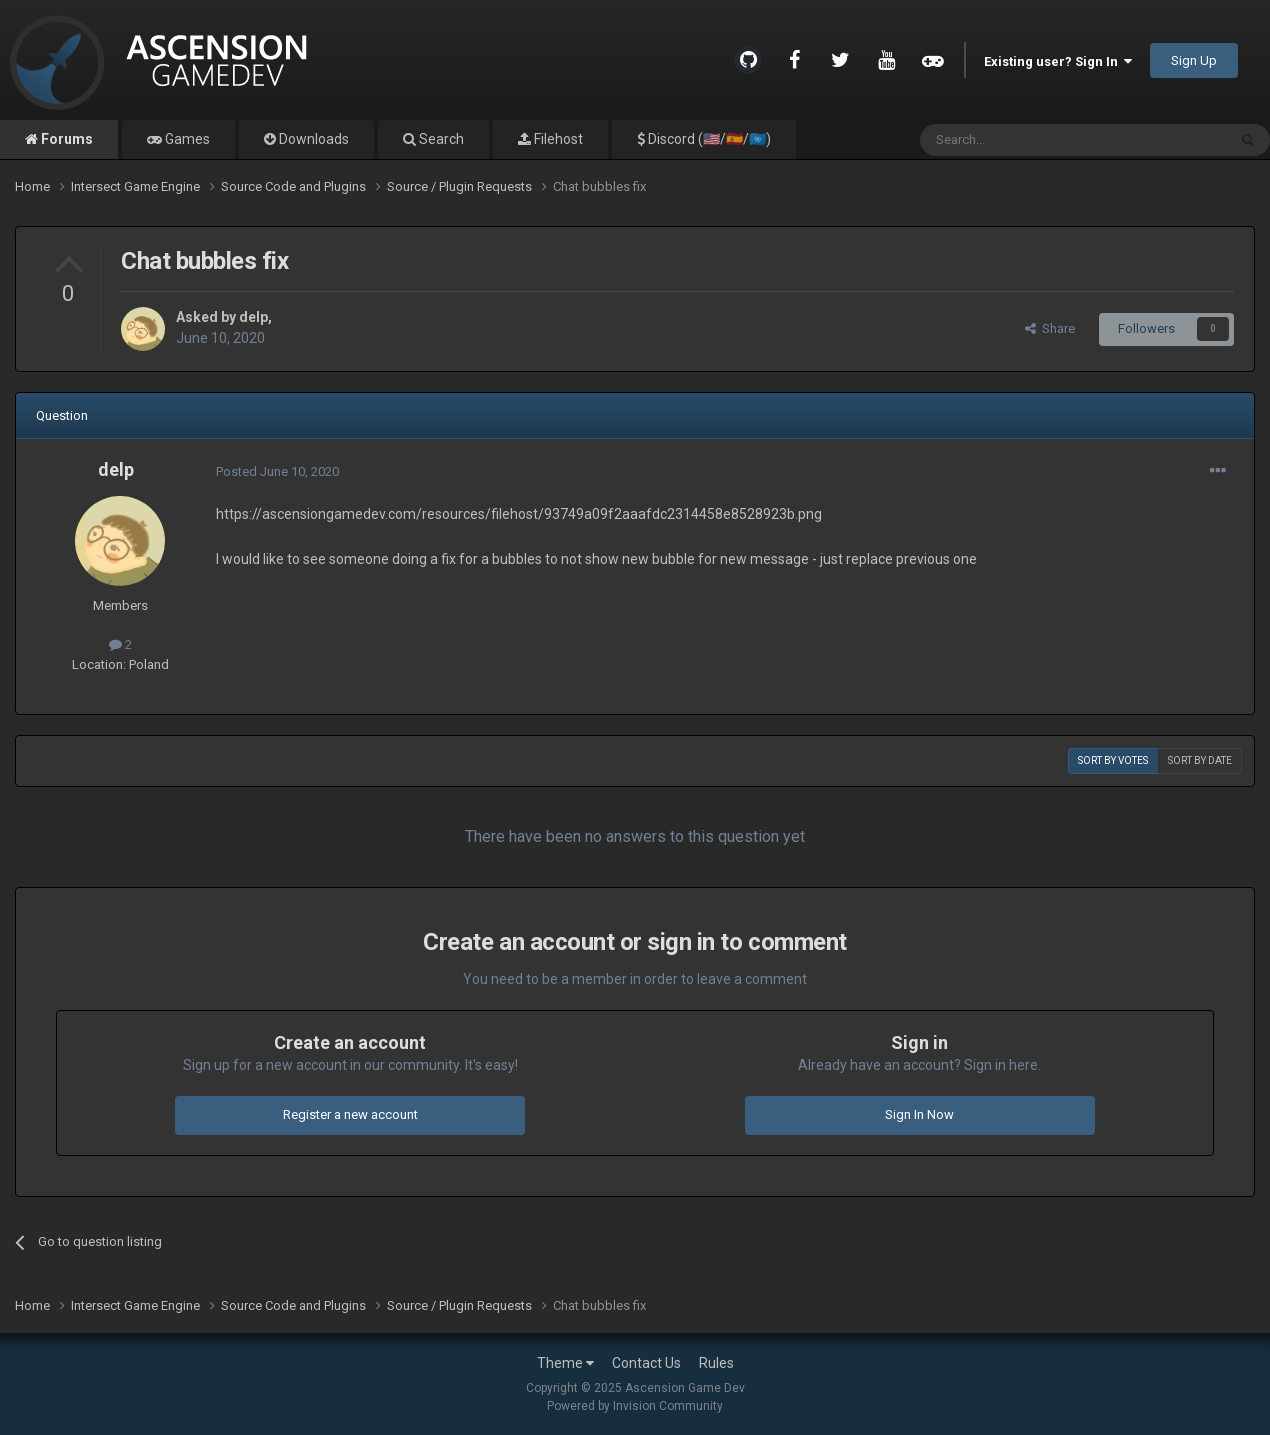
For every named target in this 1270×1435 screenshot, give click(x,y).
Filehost (557, 139)
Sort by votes (1113, 760)
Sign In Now (919, 1114)
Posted (277, 471)
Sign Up (1194, 60)
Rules (716, 1363)
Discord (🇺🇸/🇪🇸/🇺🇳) (708, 139)
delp (253, 317)
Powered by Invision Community (635, 1406)
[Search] (1025, 140)
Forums (65, 139)
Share (1050, 328)
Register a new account (350, 1114)
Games (186, 139)
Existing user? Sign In (1058, 61)
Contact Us (646, 1363)
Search (440, 139)
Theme (565, 1363)
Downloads (312, 139)
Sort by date (1200, 760)
